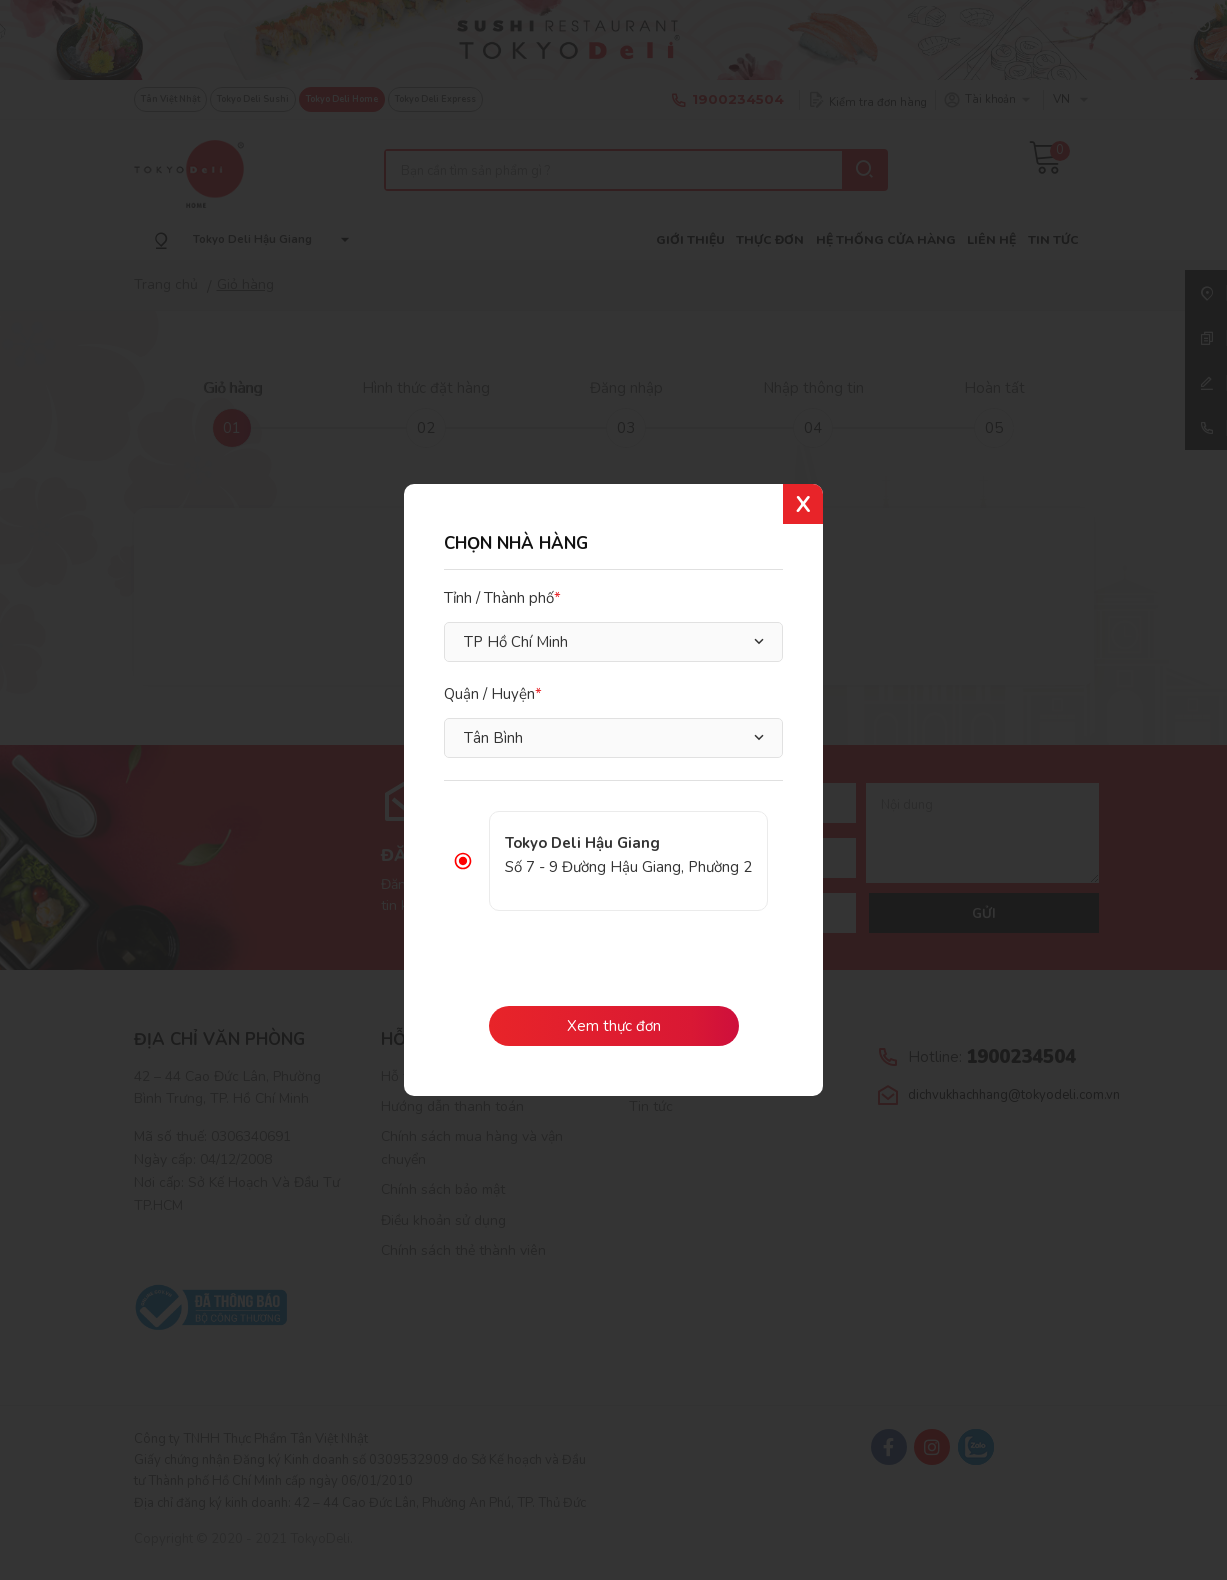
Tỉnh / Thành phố (499, 598)
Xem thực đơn (614, 1026)
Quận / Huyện (489, 694)
